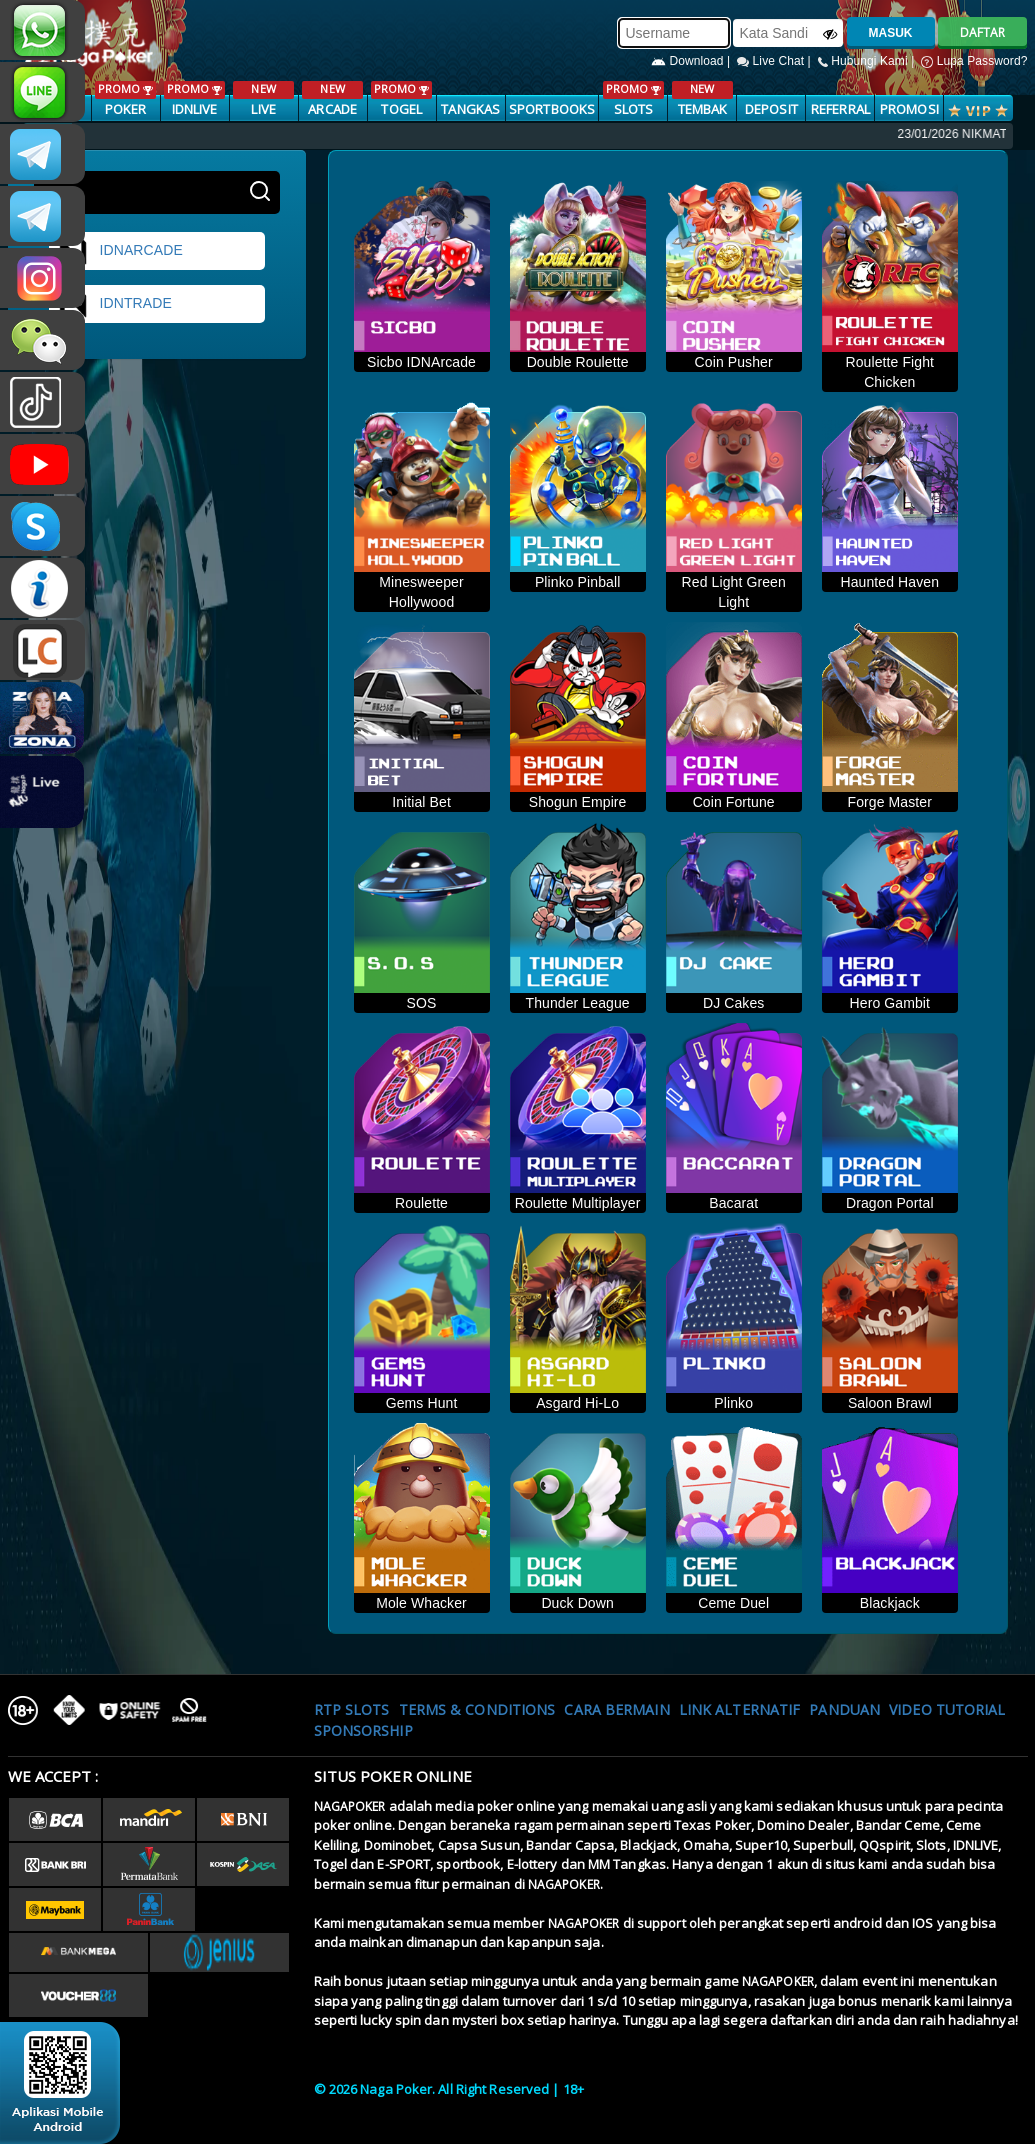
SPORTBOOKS (552, 109)
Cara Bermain (616, 1709)
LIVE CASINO (263, 109)
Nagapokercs (42, 216)
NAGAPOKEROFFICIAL (42, 464)
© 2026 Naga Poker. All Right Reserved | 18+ (449, 2089)
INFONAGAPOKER (42, 588)
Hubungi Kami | (868, 61)
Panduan (844, 1709)
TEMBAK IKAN (702, 109)
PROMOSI (909, 109)
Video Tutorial (947, 1709)
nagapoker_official (42, 92)
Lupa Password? (974, 61)
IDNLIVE (194, 99)
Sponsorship (363, 1730)
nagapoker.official (42, 278)
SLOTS (633, 99)
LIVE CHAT (42, 650)
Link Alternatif (740, 1709)
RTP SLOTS (352, 1709)
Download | (692, 61)
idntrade (115, 304)
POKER (125, 99)
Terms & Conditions (477, 1709)
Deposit (771, 109)
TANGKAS (470, 109)
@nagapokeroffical (42, 402)
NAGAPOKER (350, 1806)
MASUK (891, 33)
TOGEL (401, 99)
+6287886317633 (42, 30)
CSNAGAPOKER (42, 154)
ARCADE (332, 99)
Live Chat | (775, 61)
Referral (840, 109)
